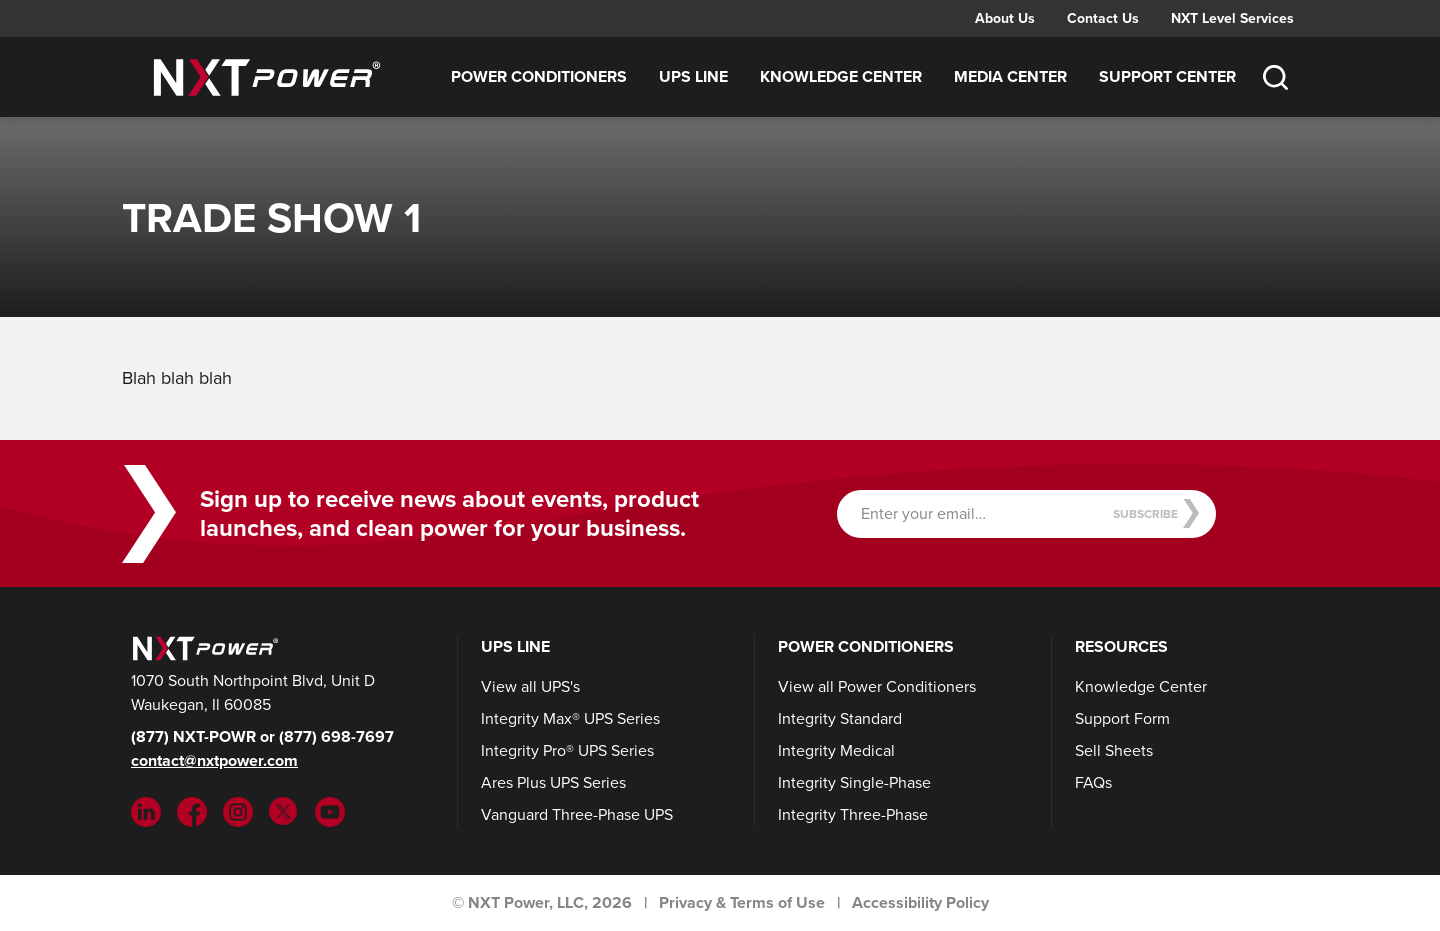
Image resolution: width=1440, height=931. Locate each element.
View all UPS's (530, 686)
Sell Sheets (1114, 750)
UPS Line (693, 76)
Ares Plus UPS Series (553, 782)
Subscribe (1156, 513)
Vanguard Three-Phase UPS (577, 814)
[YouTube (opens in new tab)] (330, 810)
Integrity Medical (836, 750)
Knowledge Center (841, 76)
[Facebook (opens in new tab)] (192, 810)
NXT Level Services (1232, 18)
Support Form (1122, 718)
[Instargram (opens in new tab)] (238, 810)
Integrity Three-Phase (853, 814)
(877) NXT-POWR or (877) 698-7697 (262, 736)
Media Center (1010, 76)
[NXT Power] (203, 646)
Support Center (1167, 76)
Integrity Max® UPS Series (570, 718)
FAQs (1093, 782)
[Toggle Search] (1275, 77)
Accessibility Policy (920, 902)
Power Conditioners (539, 76)
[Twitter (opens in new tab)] (284, 810)
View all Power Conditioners (877, 686)
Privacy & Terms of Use (742, 902)
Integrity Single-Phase (854, 782)
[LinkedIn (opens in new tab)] (146, 810)
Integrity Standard (840, 718)
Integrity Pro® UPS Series (567, 750)
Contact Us (1103, 18)
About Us (1005, 18)
